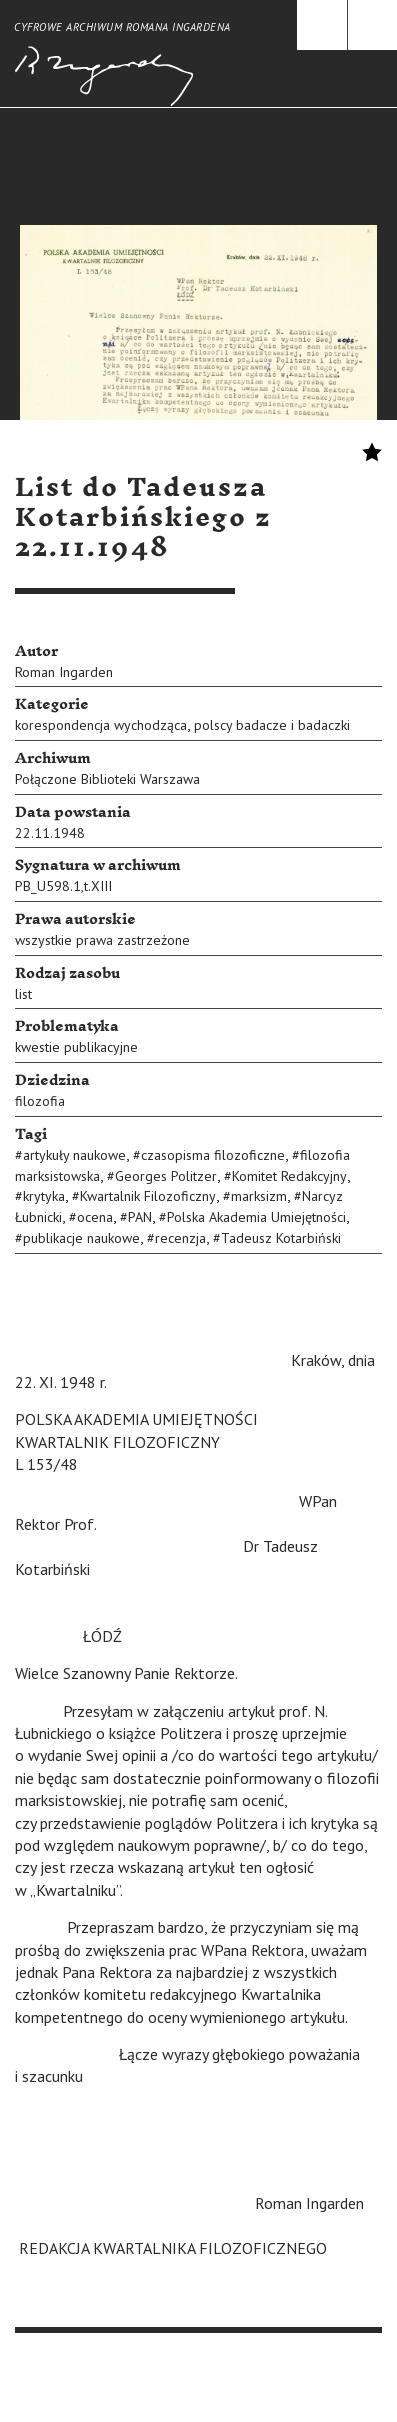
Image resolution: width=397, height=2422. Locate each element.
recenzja (180, 1238)
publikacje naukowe (81, 1238)
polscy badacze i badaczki (272, 725)
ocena (95, 1217)
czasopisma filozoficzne (213, 1155)
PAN (140, 1217)
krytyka (44, 1196)
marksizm (259, 1196)
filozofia (40, 1101)
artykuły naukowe (74, 1155)
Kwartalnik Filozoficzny (148, 1196)
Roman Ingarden (64, 672)
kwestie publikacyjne (76, 1047)
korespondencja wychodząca (101, 725)
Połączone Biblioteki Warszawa (107, 779)
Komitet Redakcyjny (289, 1176)
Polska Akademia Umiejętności (256, 1217)
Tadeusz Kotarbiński (281, 1238)
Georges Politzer (166, 1176)
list (23, 994)
